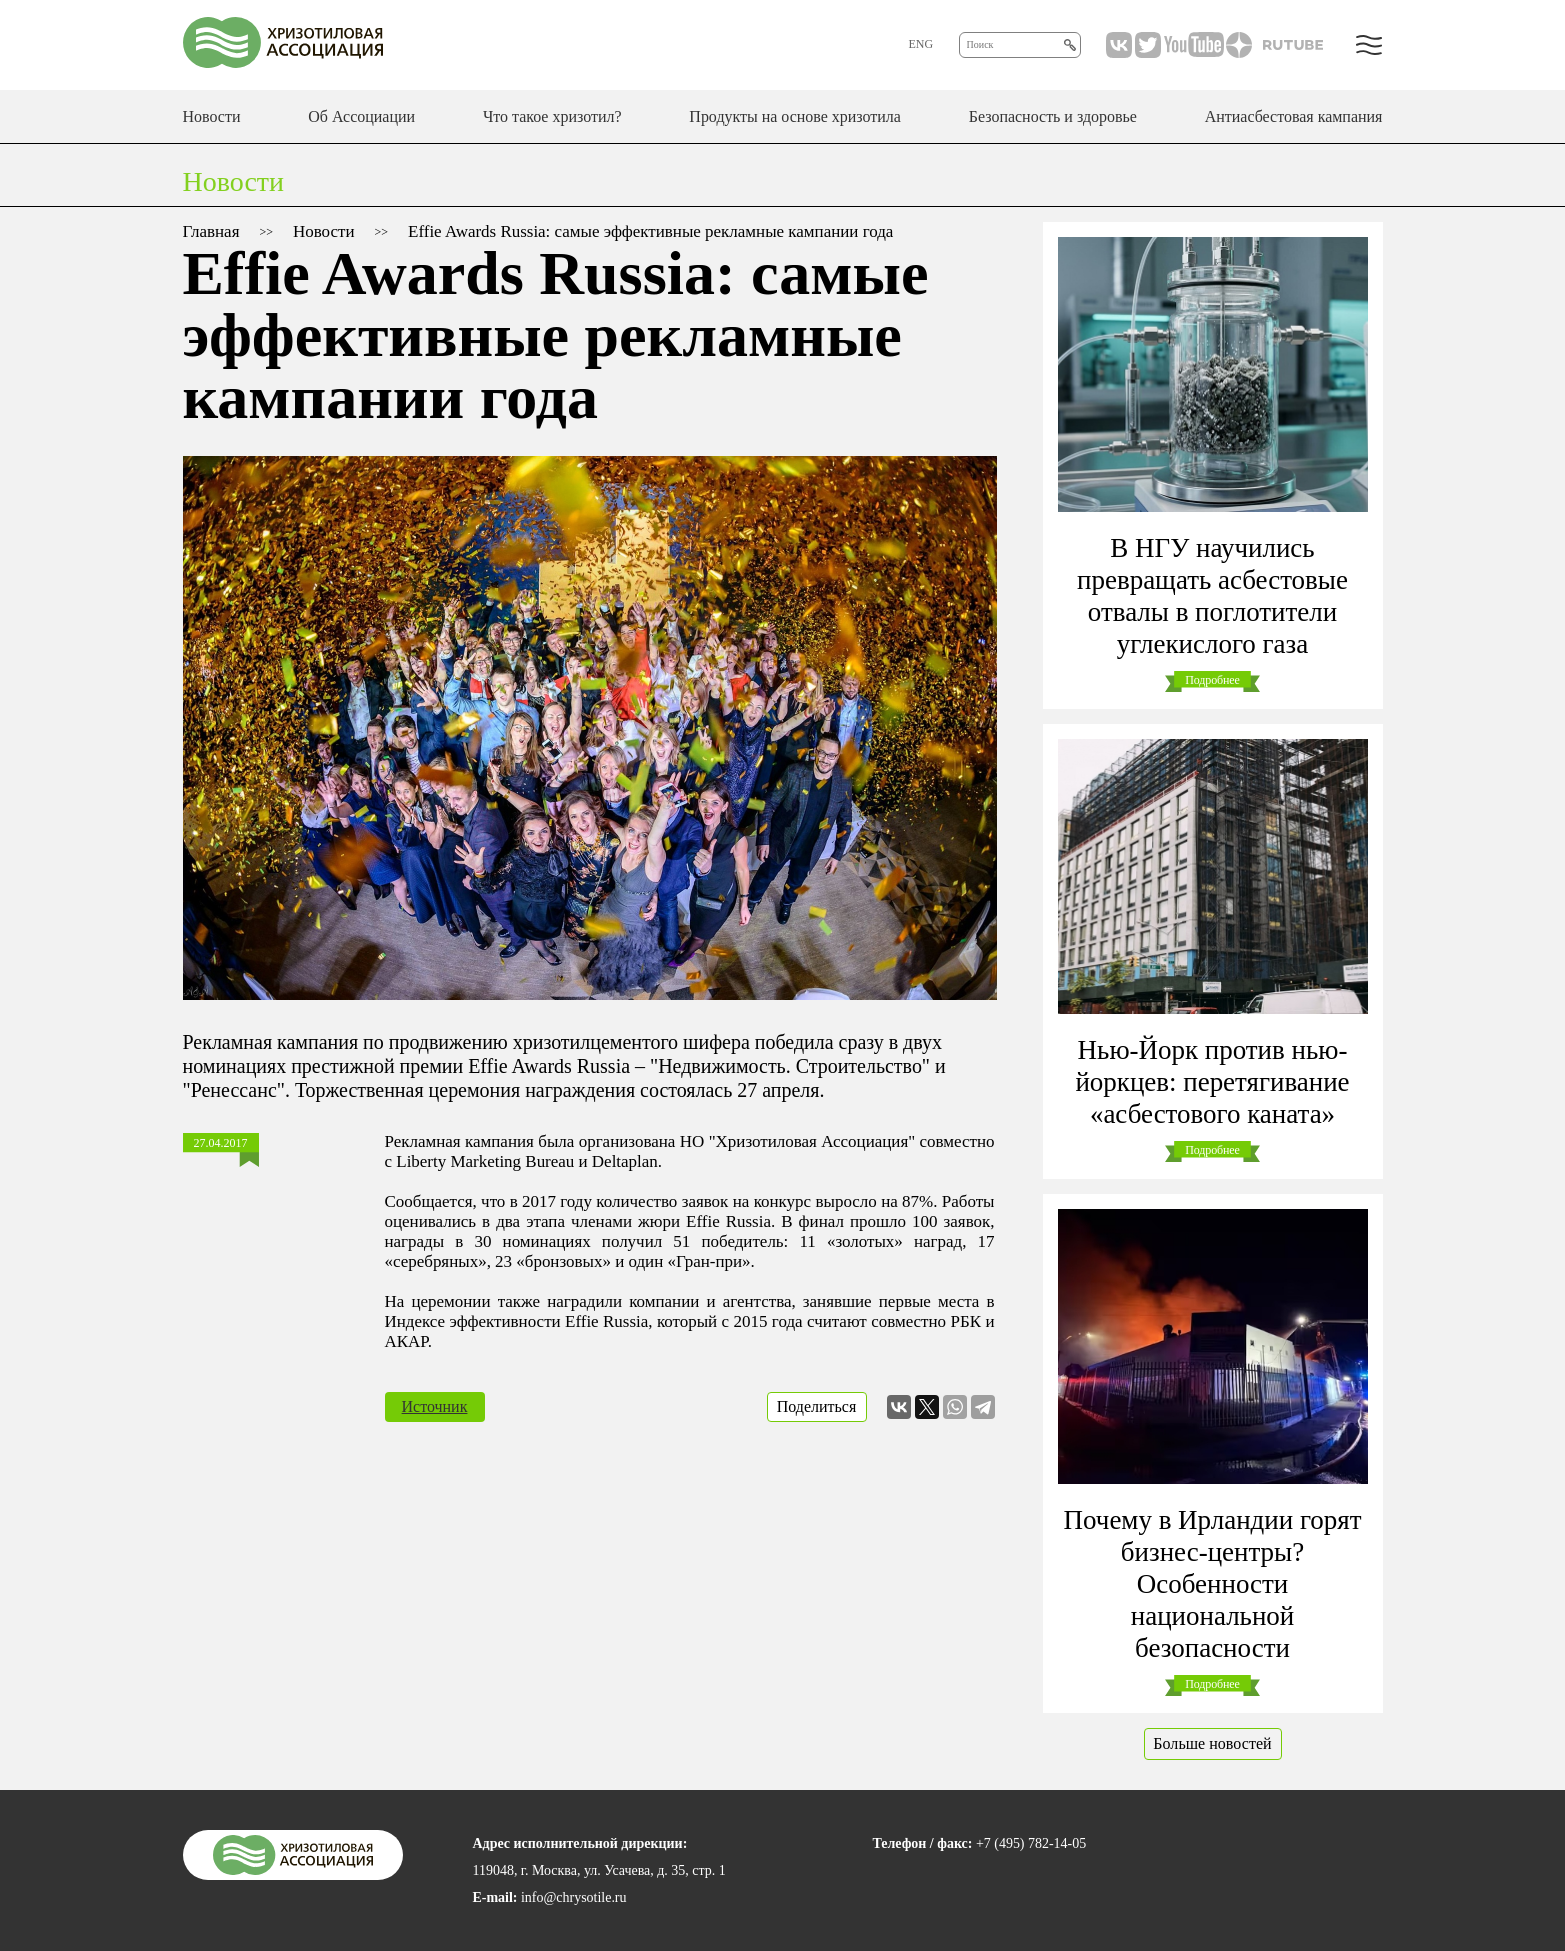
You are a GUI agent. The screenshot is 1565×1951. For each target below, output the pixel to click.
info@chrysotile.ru (574, 1897)
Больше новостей (1212, 1743)
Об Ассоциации (361, 116)
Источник (435, 1406)
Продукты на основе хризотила (795, 116)
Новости (212, 116)
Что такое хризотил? (552, 116)
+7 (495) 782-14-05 (1031, 1843)
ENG (921, 44)
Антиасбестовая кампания (1294, 116)
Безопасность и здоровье (1053, 116)
